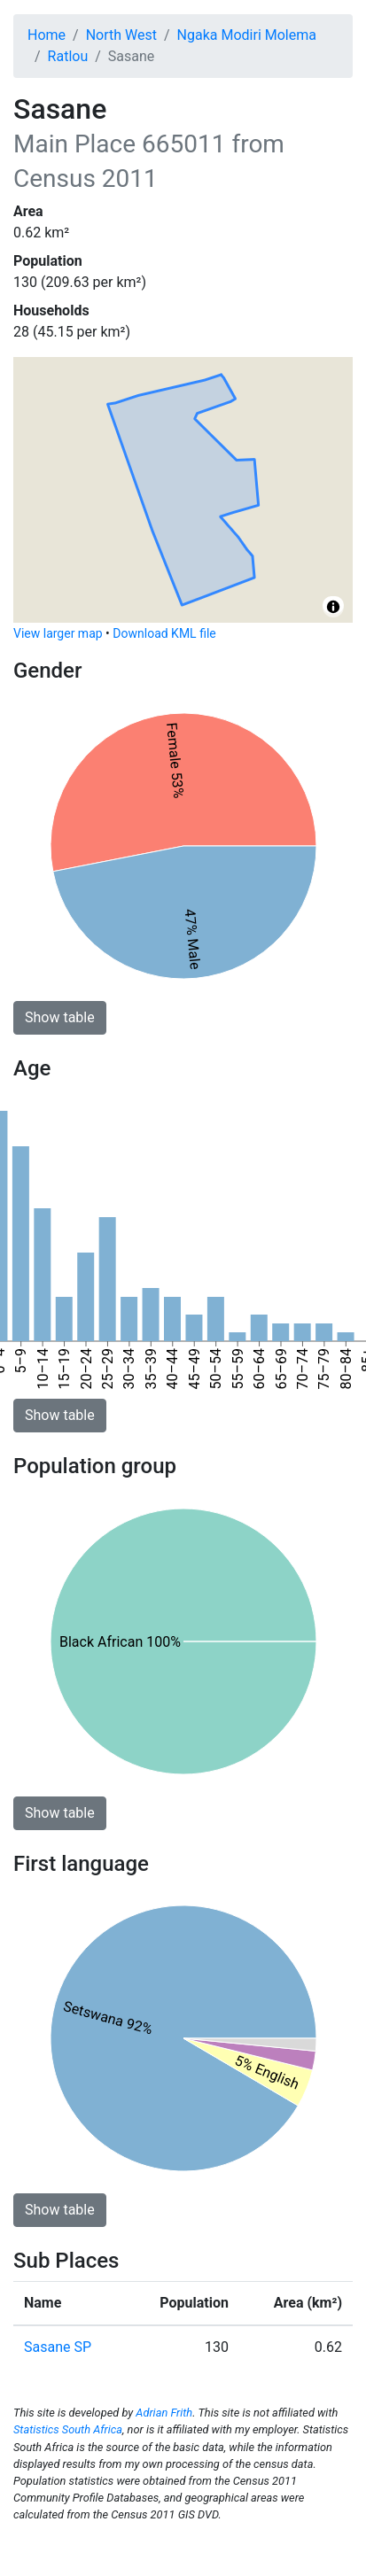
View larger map (58, 633)
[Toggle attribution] (333, 606)
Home (46, 35)
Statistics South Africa (67, 2429)
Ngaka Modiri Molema (246, 35)
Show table (60, 1017)
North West (121, 35)
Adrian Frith (164, 2412)
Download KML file (164, 633)
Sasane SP (57, 2347)
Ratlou (68, 56)
